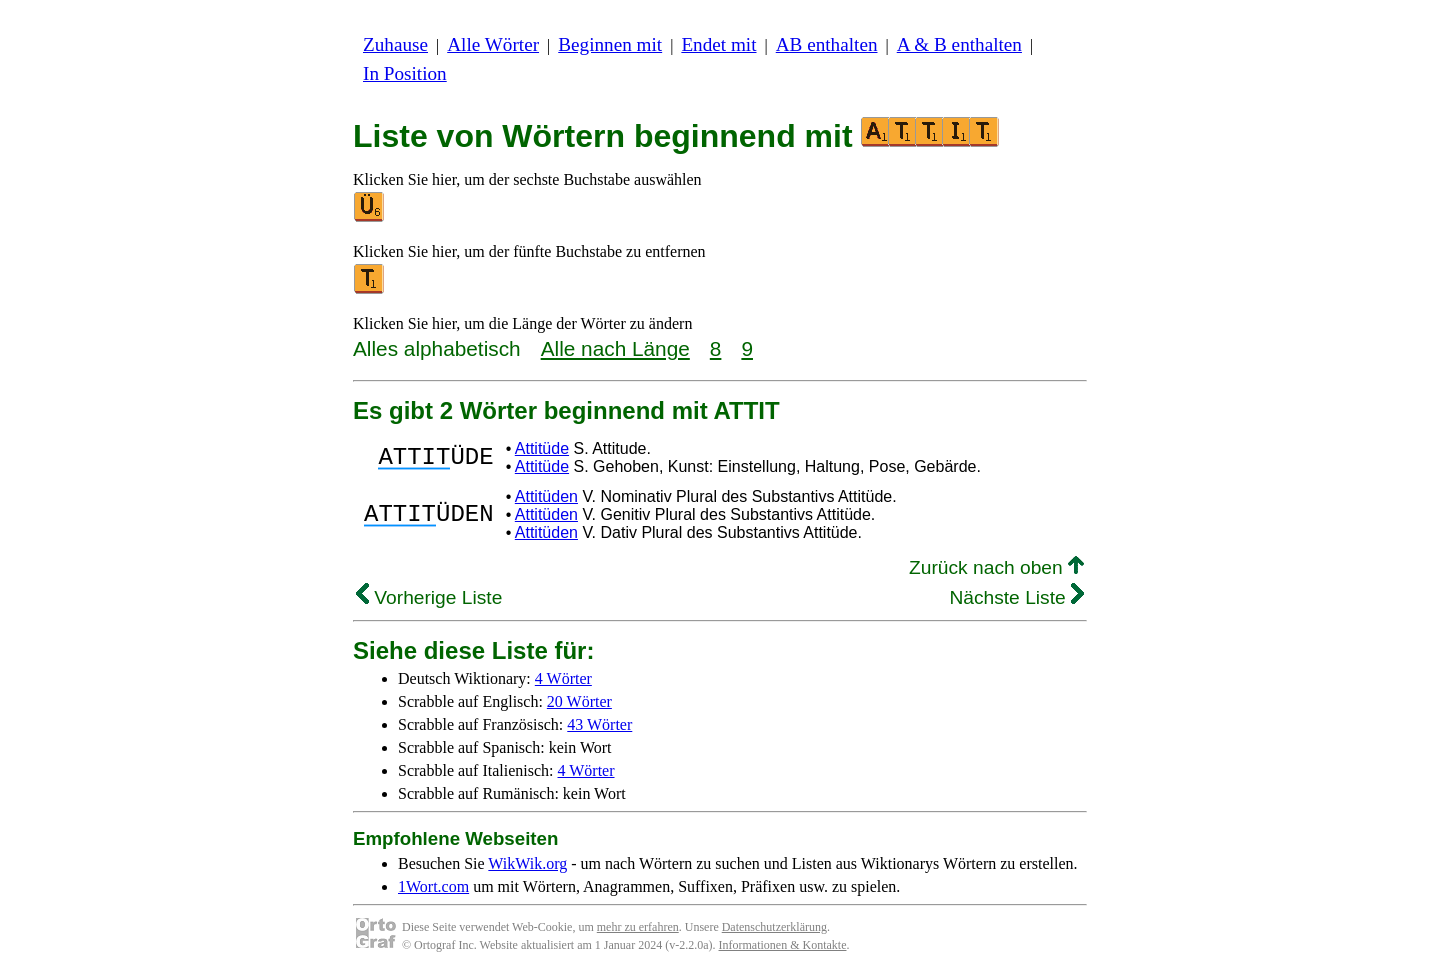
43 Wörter (599, 724)
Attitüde (542, 448)
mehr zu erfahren (638, 927)
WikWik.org (527, 863)
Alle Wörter (493, 44)
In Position (405, 73)
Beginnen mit (610, 44)
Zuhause (395, 44)
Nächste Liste (1016, 597)
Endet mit (718, 44)
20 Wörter (579, 701)
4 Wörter (563, 678)
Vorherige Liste (429, 597)
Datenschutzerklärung (774, 927)
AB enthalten (827, 44)
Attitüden (546, 496)
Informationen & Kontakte (783, 945)
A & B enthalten (959, 44)
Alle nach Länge (615, 348)
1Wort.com (433, 886)
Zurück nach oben (996, 567)
